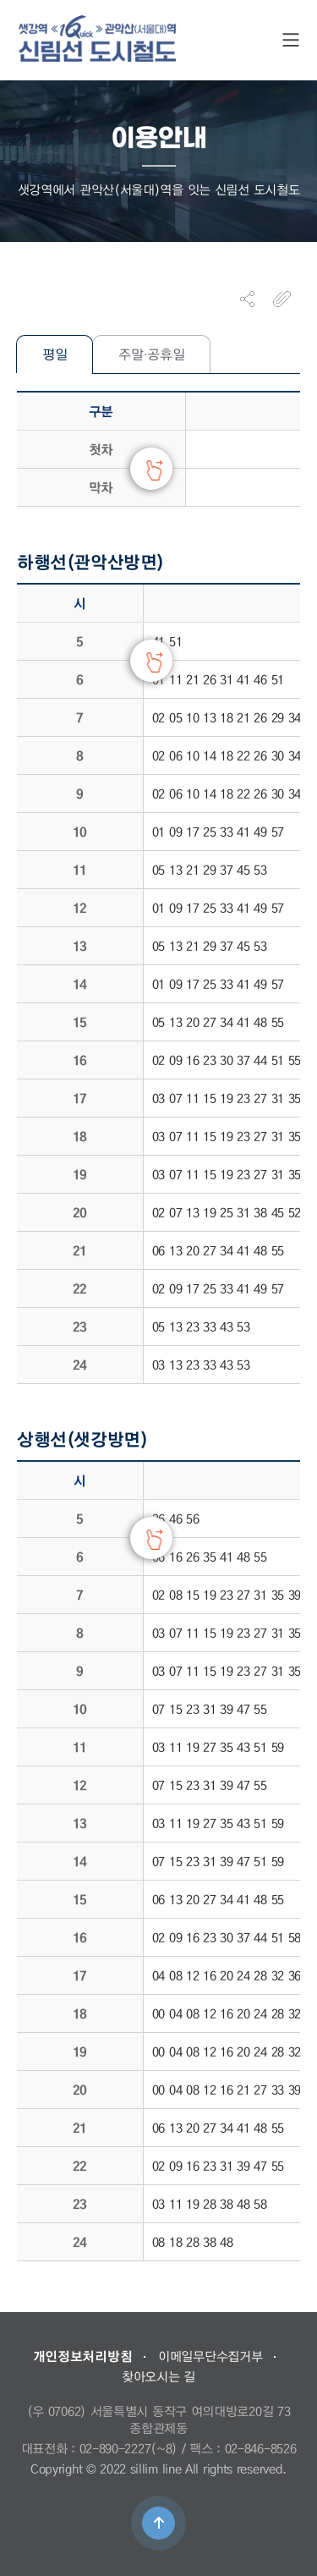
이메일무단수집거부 (210, 2356)
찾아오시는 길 (158, 2376)
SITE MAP (290, 40)
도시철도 (97, 38)
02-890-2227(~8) (128, 2448)
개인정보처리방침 (83, 2356)
